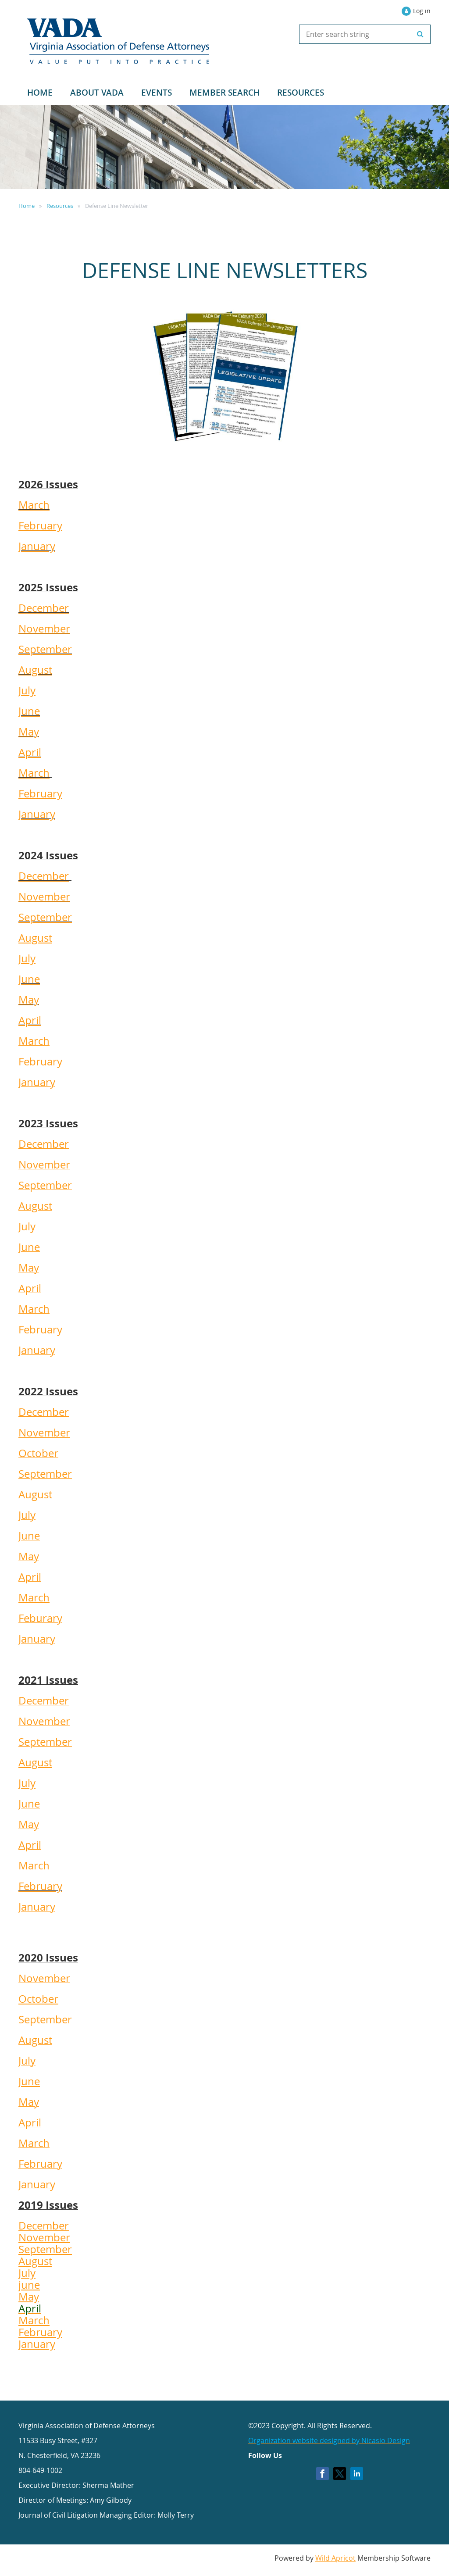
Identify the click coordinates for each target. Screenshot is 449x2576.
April (29, 752)
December (43, 608)
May (28, 732)
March (34, 505)
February (40, 525)
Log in (422, 11)
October (38, 1999)
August (35, 670)
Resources (59, 206)
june (29, 2285)
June (29, 711)
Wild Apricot (335, 2558)
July (27, 690)
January (36, 546)
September (45, 649)
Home (26, 206)
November (44, 629)
